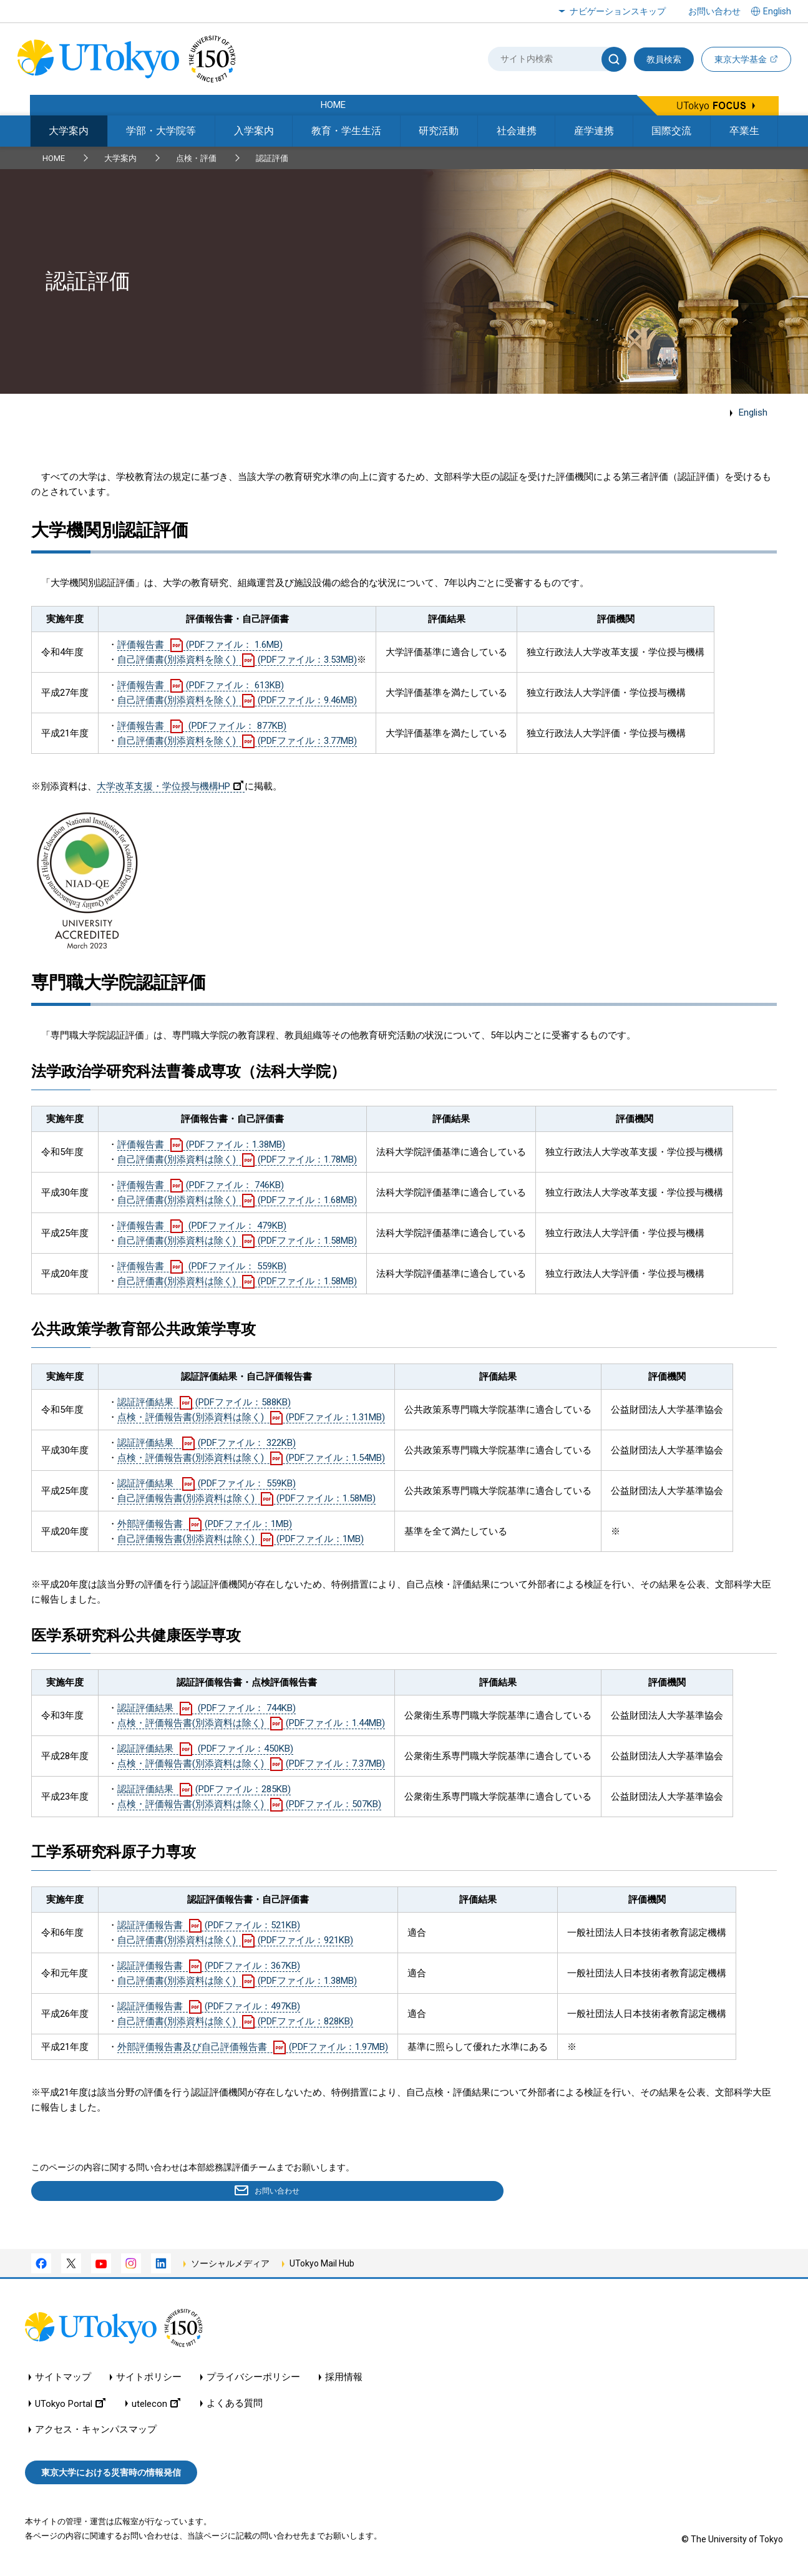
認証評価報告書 (208, 1925)
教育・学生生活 (346, 131)
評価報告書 (200, 644)
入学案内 (254, 131)
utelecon (156, 2406)
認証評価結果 (204, 1402)
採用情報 (344, 2379)
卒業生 (744, 131)
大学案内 (69, 131)
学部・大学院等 (161, 131)
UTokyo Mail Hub (322, 2266)
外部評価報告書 (204, 1524)
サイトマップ (63, 2379)
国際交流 (671, 131)
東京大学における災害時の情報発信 (111, 2475)
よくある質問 (235, 2406)
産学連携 (594, 131)
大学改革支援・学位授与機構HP (170, 786)
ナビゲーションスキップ (618, 11)
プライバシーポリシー (253, 2379)
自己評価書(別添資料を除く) (237, 659)
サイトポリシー (149, 2379)
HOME (53, 158)
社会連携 (517, 131)
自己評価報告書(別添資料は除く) (246, 1498)
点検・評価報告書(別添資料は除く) (251, 1417)
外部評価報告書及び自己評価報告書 (252, 2046)
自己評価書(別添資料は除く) (237, 1159)
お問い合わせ (714, 11)
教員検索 (663, 59)
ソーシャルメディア (230, 2266)
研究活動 (439, 131)
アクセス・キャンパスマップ (96, 2432)
